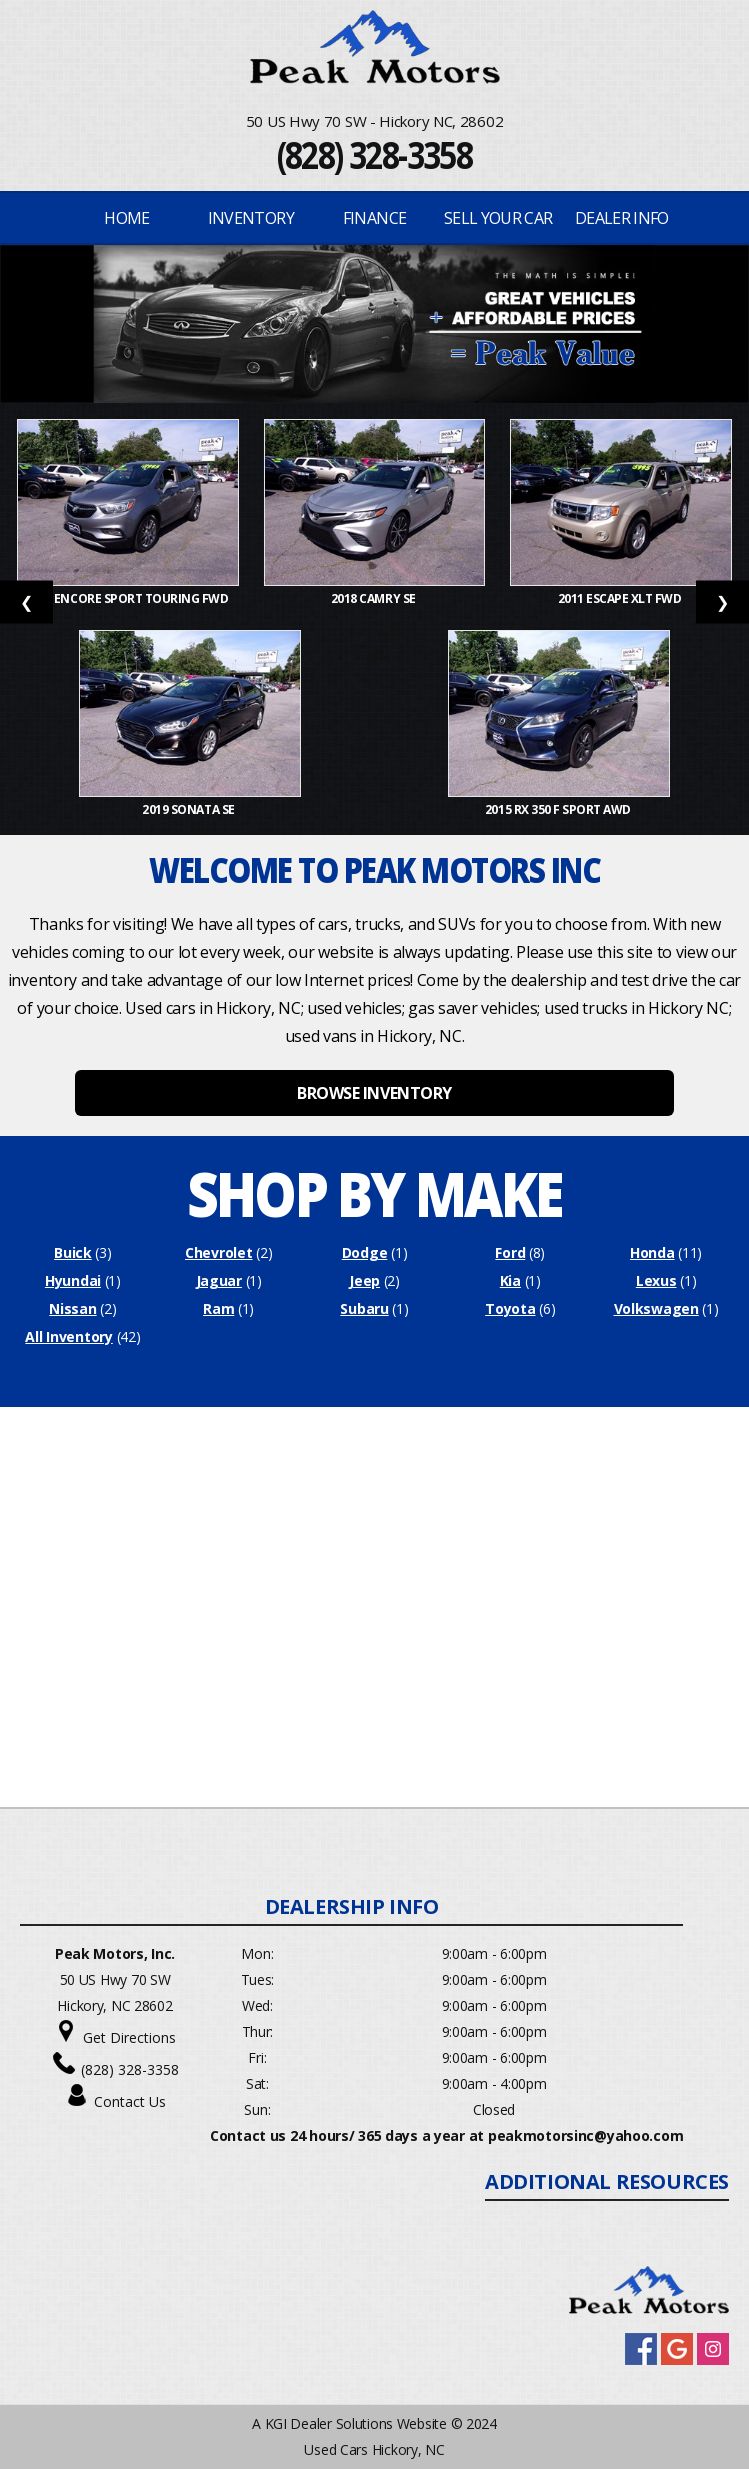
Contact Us (130, 2101)
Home (126, 218)
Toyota (510, 1308)
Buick (73, 1252)
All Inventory (68, 1336)
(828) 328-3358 (375, 154)
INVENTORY (251, 218)
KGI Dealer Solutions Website (356, 2423)
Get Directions (129, 2037)
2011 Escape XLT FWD (621, 598)
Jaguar (219, 1280)
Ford (510, 1252)
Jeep (364, 1280)
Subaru (364, 1308)
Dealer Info (622, 218)
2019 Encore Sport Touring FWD (128, 598)
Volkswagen (656, 1308)
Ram (218, 1308)
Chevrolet (218, 1252)
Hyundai (73, 1280)
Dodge (365, 1252)
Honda (652, 1252)
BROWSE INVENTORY (374, 1093)
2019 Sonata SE (189, 809)
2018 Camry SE (374, 598)
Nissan (72, 1308)
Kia (510, 1280)
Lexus (656, 1280)
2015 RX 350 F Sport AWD (559, 809)
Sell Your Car (498, 218)
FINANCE (375, 218)
